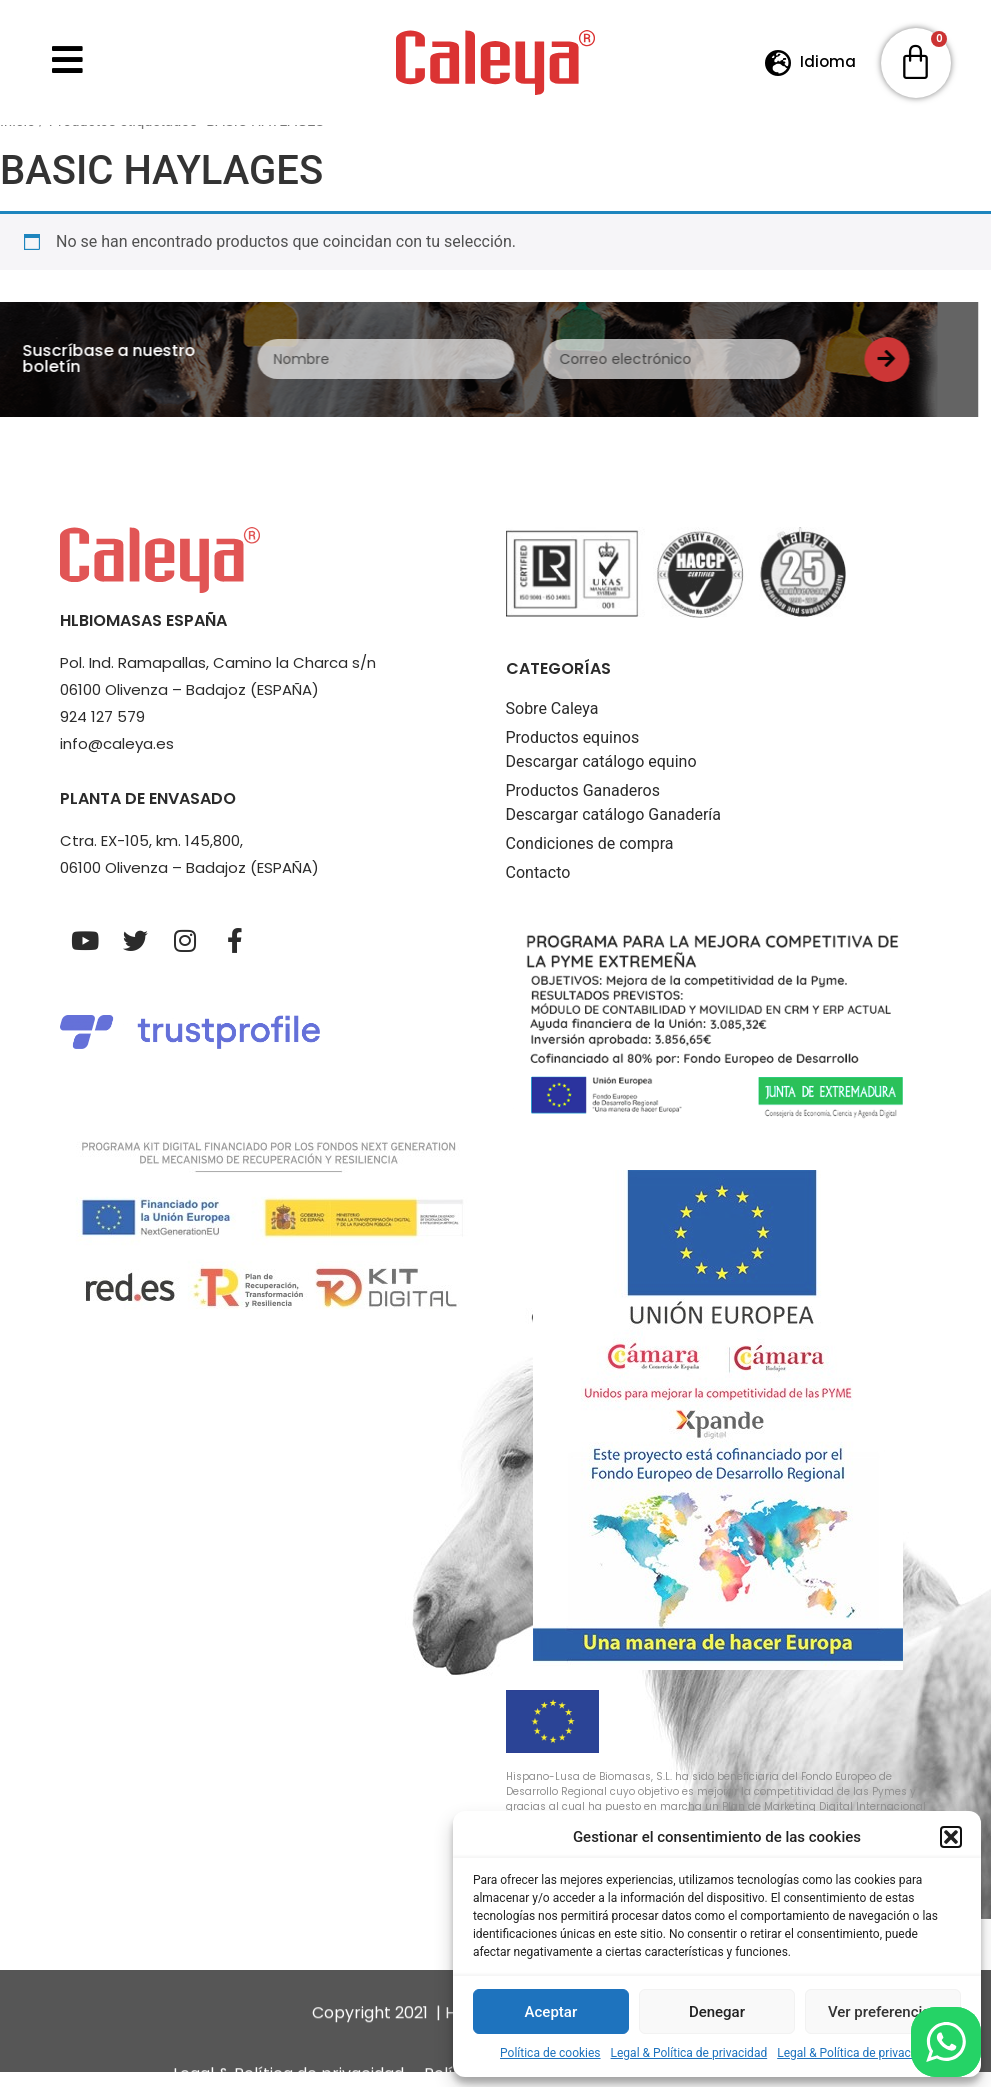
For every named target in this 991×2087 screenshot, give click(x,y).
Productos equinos (573, 752)
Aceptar (551, 2012)
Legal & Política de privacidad (689, 2053)
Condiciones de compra (590, 858)
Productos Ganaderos (583, 805)
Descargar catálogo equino (601, 776)
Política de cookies (550, 2053)
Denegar (717, 2012)
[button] (951, 1837)
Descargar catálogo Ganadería (614, 829)
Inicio (17, 136)
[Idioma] (778, 62)
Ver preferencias (883, 2012)
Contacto (538, 887)
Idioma (828, 61)
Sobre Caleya (552, 723)
